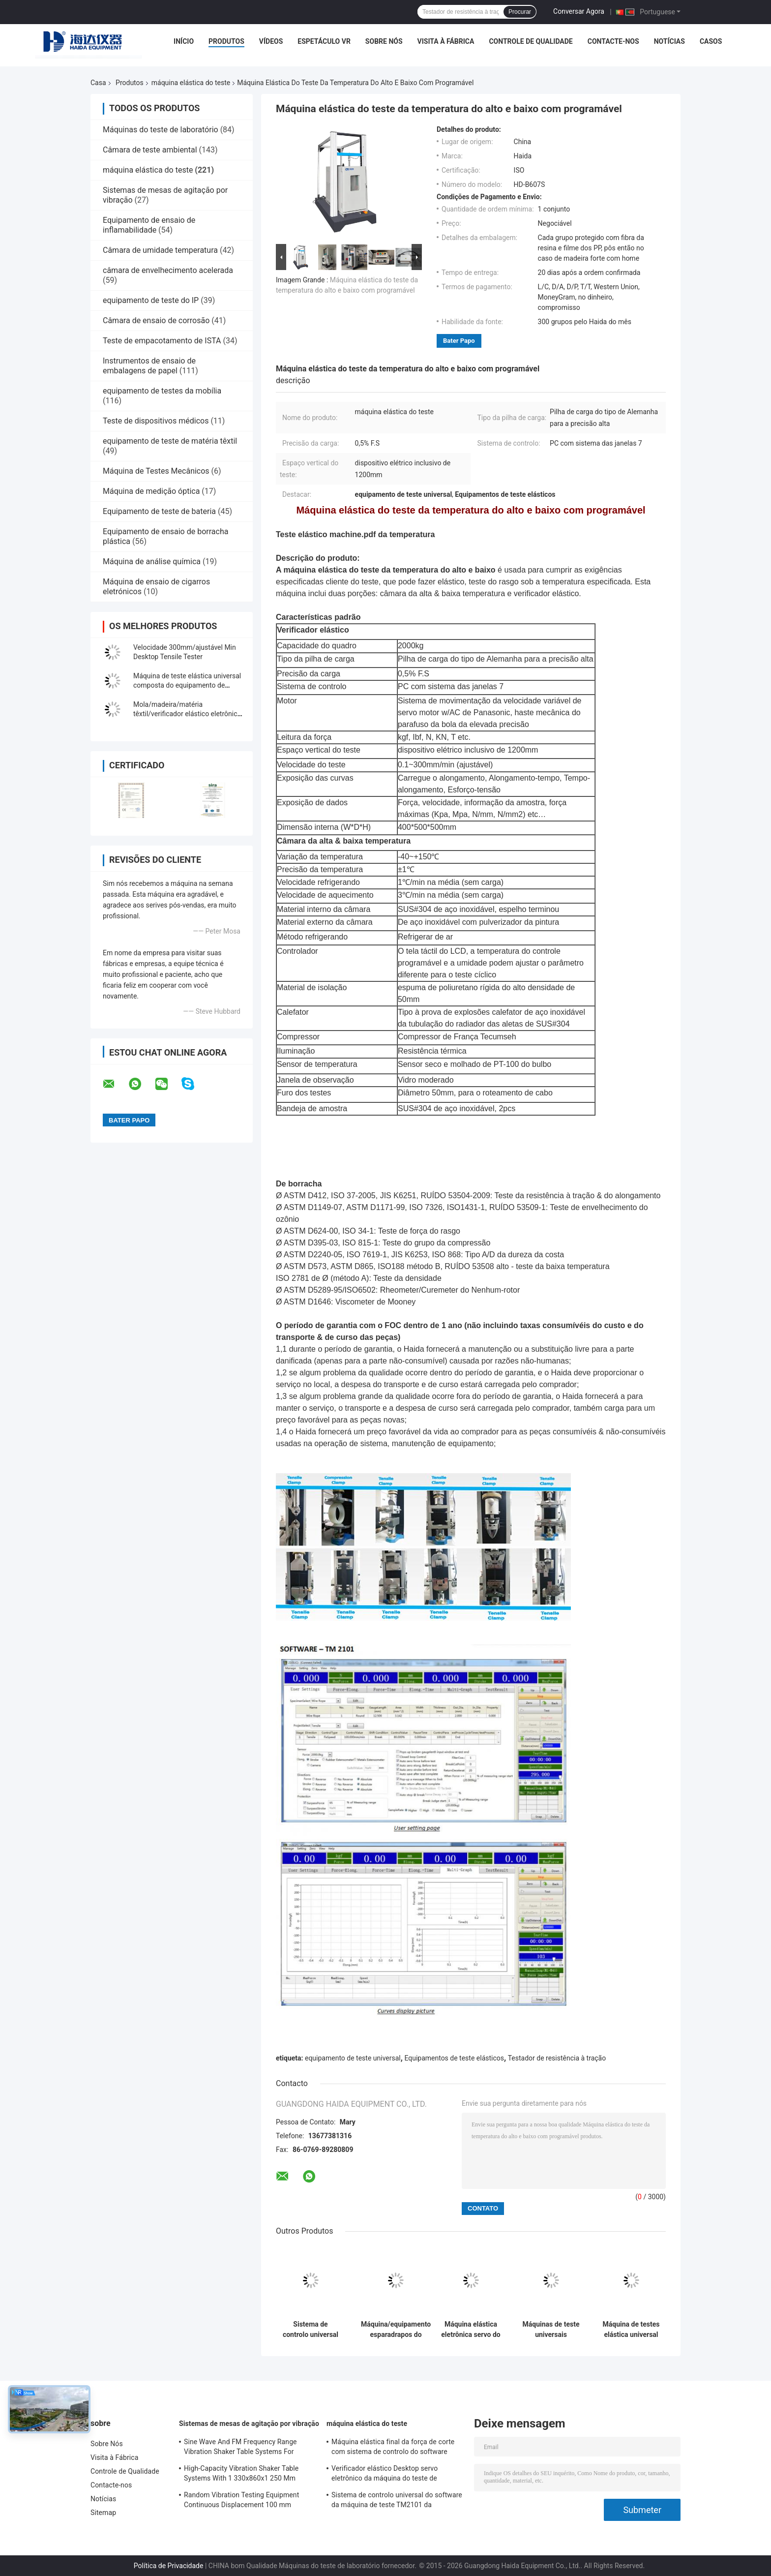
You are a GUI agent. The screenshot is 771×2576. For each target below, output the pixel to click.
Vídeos (271, 41)
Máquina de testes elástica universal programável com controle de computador (631, 2329)
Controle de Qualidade (530, 41)
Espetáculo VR (324, 41)
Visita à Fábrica (445, 41)
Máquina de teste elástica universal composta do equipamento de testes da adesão (187, 685)
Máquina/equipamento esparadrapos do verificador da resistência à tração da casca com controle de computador (396, 2329)
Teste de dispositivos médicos (155, 420)
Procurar (519, 11)
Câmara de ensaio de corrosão (156, 320)
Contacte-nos (613, 41)
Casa (98, 83)
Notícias (669, 41)
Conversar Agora (578, 11)
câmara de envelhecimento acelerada (168, 270)
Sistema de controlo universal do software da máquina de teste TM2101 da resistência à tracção (310, 2329)
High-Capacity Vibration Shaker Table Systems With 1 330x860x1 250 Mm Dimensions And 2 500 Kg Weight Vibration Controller (241, 2474)
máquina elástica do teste (190, 83)
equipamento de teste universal (353, 2058)
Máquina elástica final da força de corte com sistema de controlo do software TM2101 (392, 2448)
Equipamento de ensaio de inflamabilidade (149, 225)
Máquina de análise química (152, 561)
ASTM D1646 (307, 1302)
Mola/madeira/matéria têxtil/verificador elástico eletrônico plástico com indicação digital (187, 713)
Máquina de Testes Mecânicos (156, 471)
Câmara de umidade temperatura (160, 250)
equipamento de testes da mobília (162, 390)
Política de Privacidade (169, 2566)
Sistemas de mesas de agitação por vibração (249, 2423)
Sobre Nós (384, 41)
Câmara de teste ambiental (150, 149)
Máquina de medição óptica (151, 491)
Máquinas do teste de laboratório (160, 129)
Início (184, 41)
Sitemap (103, 2512)
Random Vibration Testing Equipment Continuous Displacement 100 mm (241, 2500)
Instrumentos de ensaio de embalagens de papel (149, 365)
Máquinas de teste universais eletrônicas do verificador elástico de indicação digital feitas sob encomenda (551, 2329)
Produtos (226, 41)
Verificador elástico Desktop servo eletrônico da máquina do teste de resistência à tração (384, 2474)
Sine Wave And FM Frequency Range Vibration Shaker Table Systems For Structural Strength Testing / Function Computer (242, 2448)
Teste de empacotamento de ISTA (162, 340)
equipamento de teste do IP (151, 300)
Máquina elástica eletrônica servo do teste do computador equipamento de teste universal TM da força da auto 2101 (470, 2329)
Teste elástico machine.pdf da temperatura (355, 534)
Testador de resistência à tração (557, 2058)
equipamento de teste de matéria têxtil (170, 441)
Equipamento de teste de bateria (159, 511)
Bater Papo (459, 340)
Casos (711, 41)
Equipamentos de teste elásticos (454, 2058)
